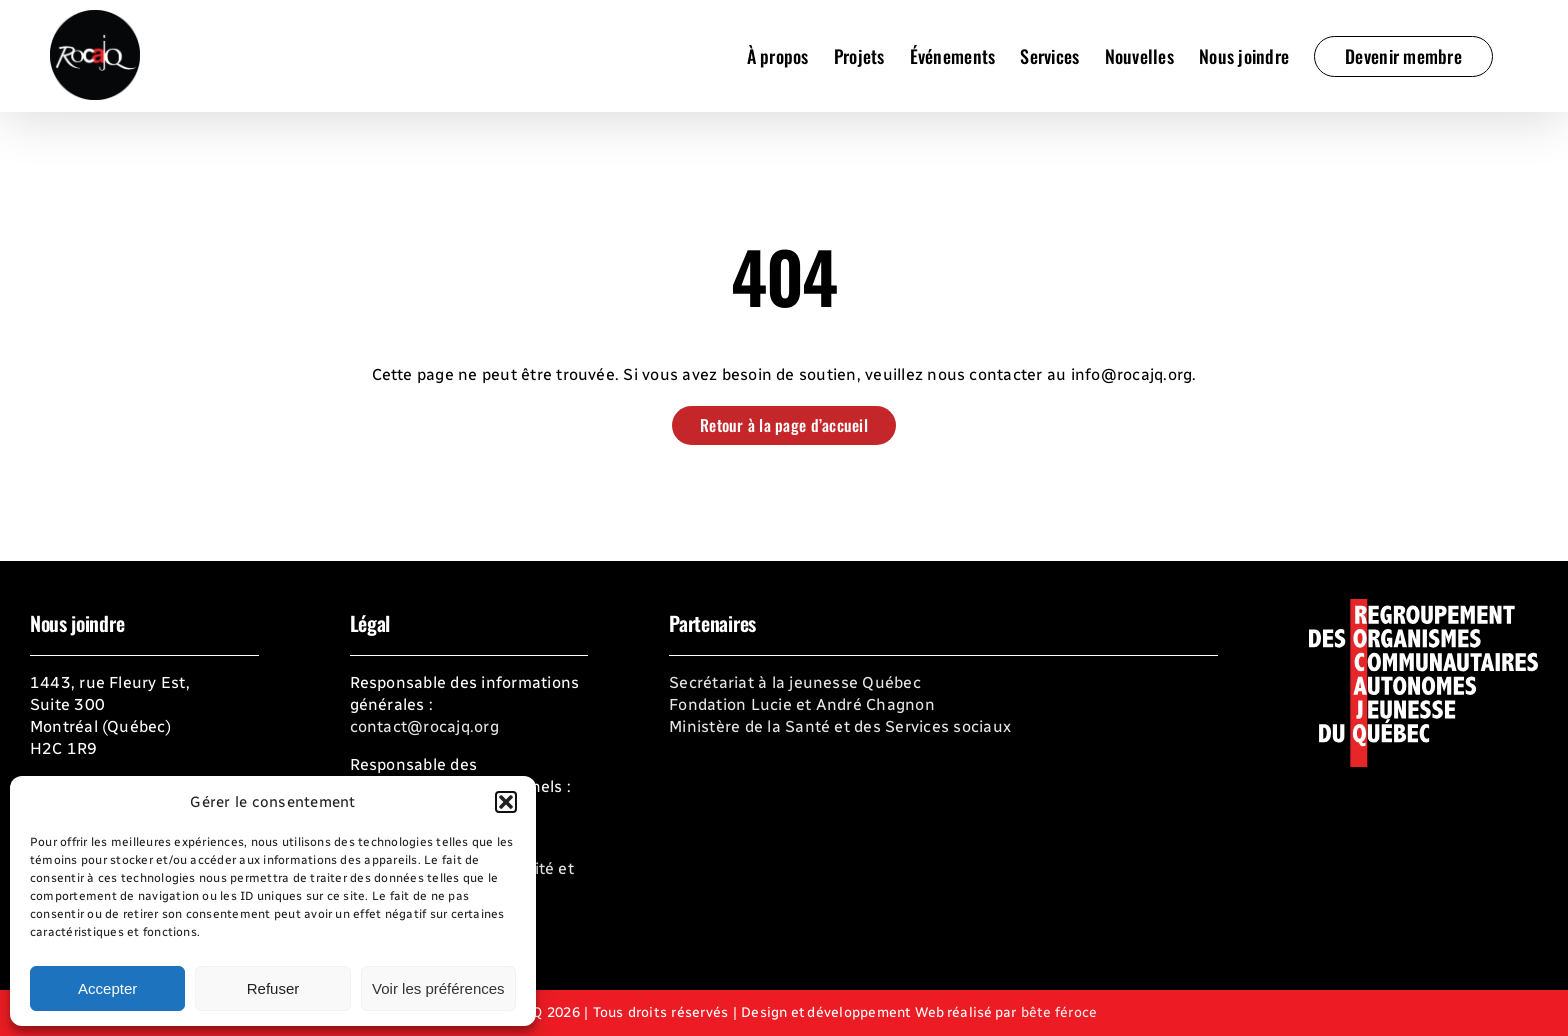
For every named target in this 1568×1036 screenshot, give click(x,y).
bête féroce (1059, 1012)
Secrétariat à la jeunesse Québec (795, 682)
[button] (506, 802)
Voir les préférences (438, 988)
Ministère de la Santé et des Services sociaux (840, 726)
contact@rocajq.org (424, 726)
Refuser (273, 988)
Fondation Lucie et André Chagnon (802, 704)
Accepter (107, 988)
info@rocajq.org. (1134, 374)
